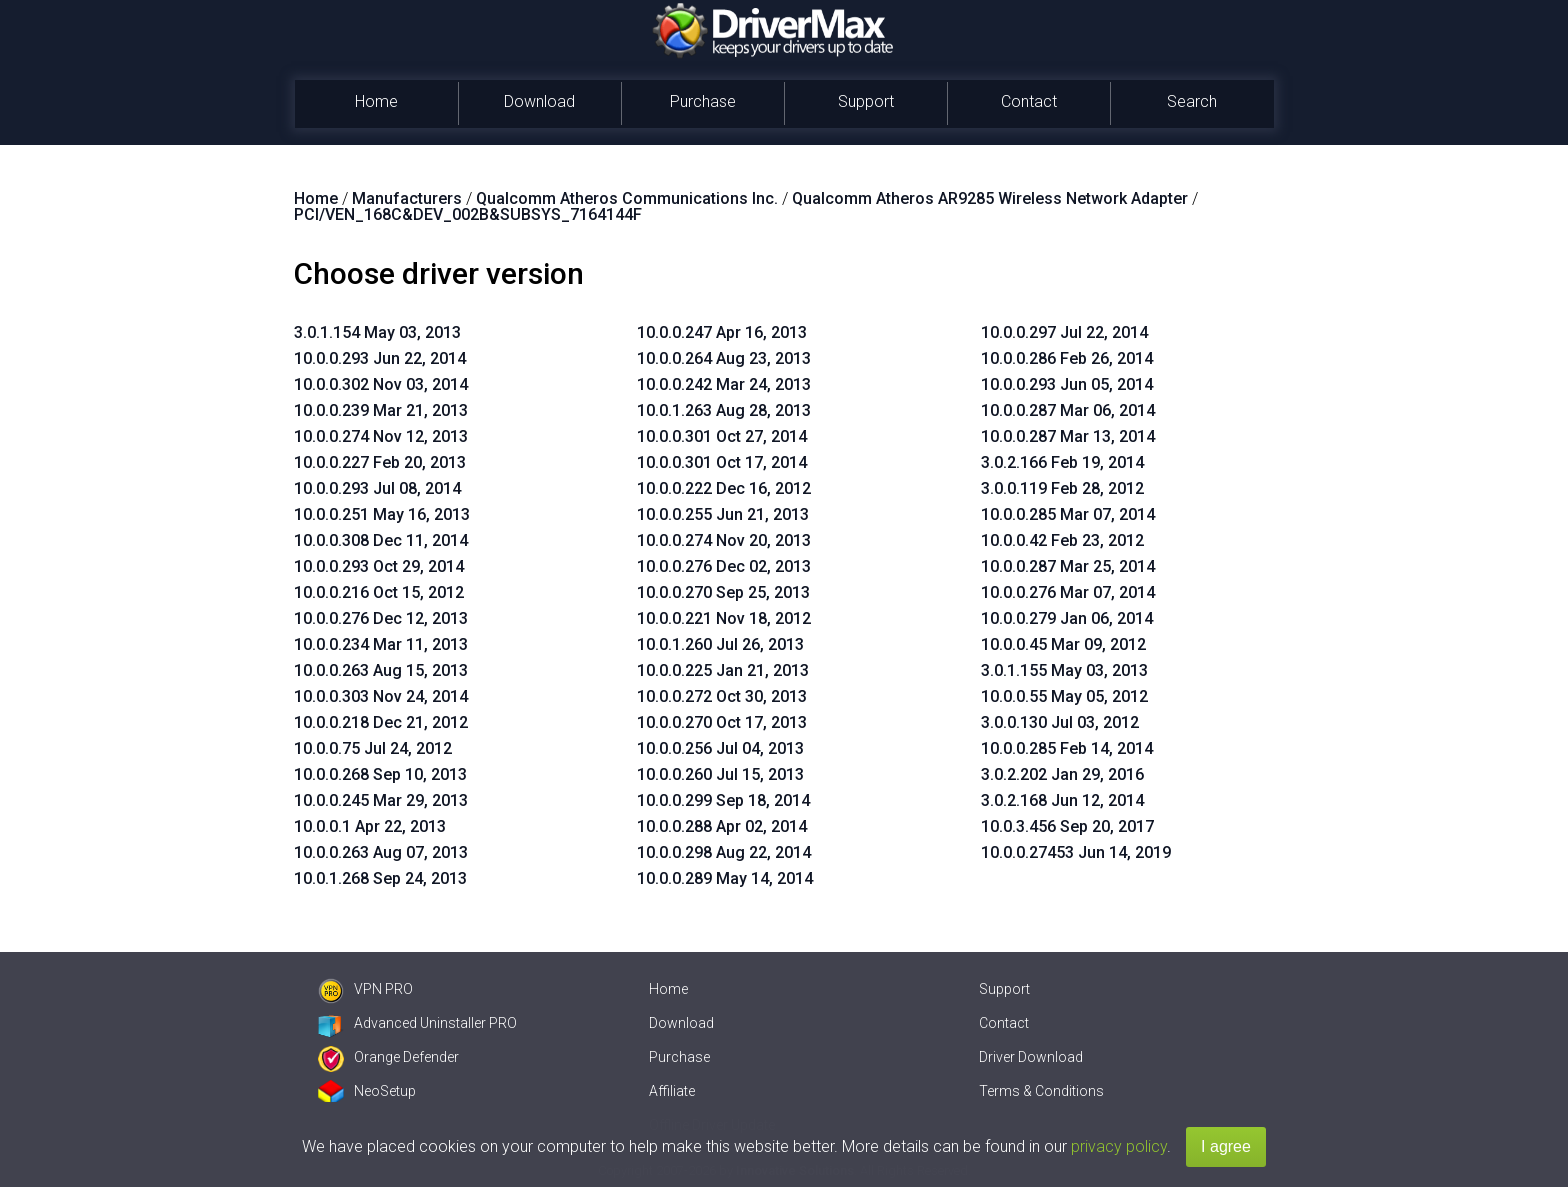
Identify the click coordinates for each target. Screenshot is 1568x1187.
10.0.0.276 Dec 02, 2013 (724, 566)
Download (539, 101)
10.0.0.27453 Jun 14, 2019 (1076, 852)
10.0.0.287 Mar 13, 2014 (1068, 436)
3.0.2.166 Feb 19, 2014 (1062, 462)
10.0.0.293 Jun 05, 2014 (1067, 384)
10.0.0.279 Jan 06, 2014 (1067, 618)
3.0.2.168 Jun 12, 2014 (1062, 800)
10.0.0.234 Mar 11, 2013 (381, 644)
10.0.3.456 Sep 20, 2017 (1067, 826)
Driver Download (1031, 1057)
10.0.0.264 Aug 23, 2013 (724, 358)
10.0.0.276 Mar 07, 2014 (1068, 592)
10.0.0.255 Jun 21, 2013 (723, 514)
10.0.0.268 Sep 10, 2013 (380, 774)
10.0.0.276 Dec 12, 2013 (381, 618)
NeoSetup (367, 1091)
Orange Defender (388, 1057)
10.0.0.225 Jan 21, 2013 (723, 670)
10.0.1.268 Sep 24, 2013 (380, 878)
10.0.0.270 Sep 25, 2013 (723, 592)
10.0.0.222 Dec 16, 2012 (724, 488)
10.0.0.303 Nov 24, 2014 (381, 696)
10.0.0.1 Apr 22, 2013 (370, 826)
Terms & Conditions (1041, 1091)
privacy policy (1119, 1146)
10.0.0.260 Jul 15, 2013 (720, 774)
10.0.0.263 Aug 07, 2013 (381, 852)
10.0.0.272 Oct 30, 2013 (722, 696)
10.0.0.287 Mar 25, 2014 (1068, 566)
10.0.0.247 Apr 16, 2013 (722, 332)
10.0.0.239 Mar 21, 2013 (381, 410)
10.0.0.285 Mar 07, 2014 (1068, 514)
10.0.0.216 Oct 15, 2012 (379, 592)
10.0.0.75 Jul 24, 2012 (373, 748)
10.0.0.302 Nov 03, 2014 (381, 384)
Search (1192, 101)
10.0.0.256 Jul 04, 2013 (720, 748)
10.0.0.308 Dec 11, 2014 (381, 540)
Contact (1029, 101)
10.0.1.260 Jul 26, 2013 (720, 644)
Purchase (703, 101)
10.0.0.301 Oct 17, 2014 (722, 462)
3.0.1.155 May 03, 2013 (1064, 670)
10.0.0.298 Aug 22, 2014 (724, 852)
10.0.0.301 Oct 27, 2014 (722, 436)
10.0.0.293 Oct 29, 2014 (379, 566)
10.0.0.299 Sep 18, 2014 (723, 800)
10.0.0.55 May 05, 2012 (1064, 696)
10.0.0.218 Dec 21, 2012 (381, 722)
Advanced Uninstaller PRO (417, 1023)
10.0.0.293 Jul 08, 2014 (377, 488)
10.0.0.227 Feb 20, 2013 (380, 462)
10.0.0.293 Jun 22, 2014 (380, 358)
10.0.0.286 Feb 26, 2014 (1067, 358)
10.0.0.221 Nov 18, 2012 (724, 618)
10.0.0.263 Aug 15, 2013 (381, 670)
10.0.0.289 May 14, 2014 (725, 878)
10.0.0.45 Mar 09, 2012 (1063, 644)
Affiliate (672, 1091)
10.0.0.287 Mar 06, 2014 (1068, 410)
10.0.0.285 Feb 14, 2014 (1067, 748)
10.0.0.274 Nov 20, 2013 (724, 540)
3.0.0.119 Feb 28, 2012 (1062, 488)
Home (376, 101)
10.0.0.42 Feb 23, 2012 (1062, 540)
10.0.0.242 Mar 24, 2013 (724, 384)
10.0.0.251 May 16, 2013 (382, 514)
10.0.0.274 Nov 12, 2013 (381, 436)
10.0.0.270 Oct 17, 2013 (722, 722)
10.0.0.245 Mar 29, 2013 (381, 800)
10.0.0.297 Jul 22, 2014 (1064, 332)
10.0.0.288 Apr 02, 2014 (722, 826)
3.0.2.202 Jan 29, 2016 (1062, 774)
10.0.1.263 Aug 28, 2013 (724, 410)
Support (866, 101)
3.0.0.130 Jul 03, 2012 (1060, 722)
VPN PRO (365, 989)
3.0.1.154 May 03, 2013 (377, 332)
